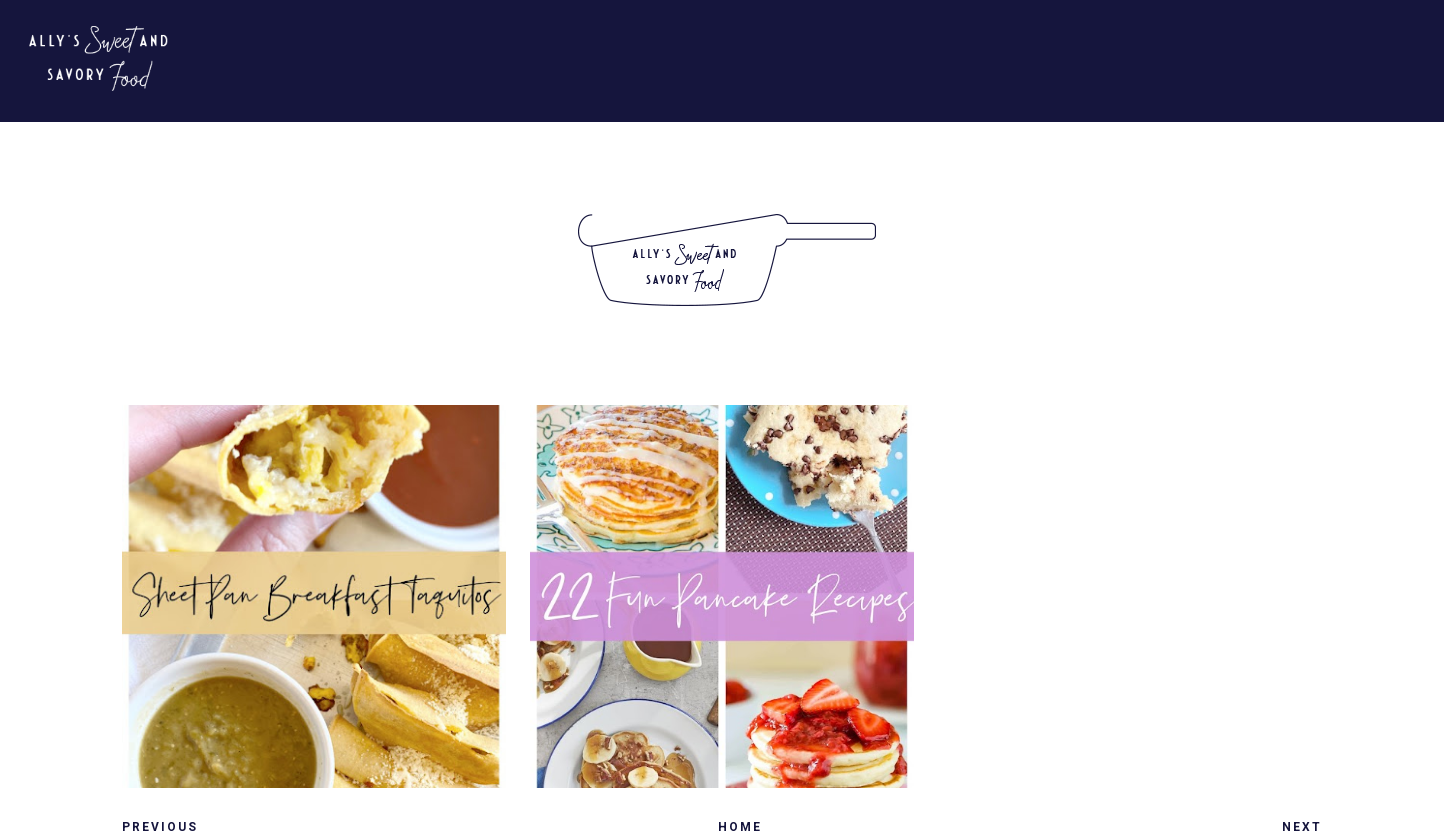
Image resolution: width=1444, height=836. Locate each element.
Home (740, 827)
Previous (160, 827)
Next (1302, 827)
